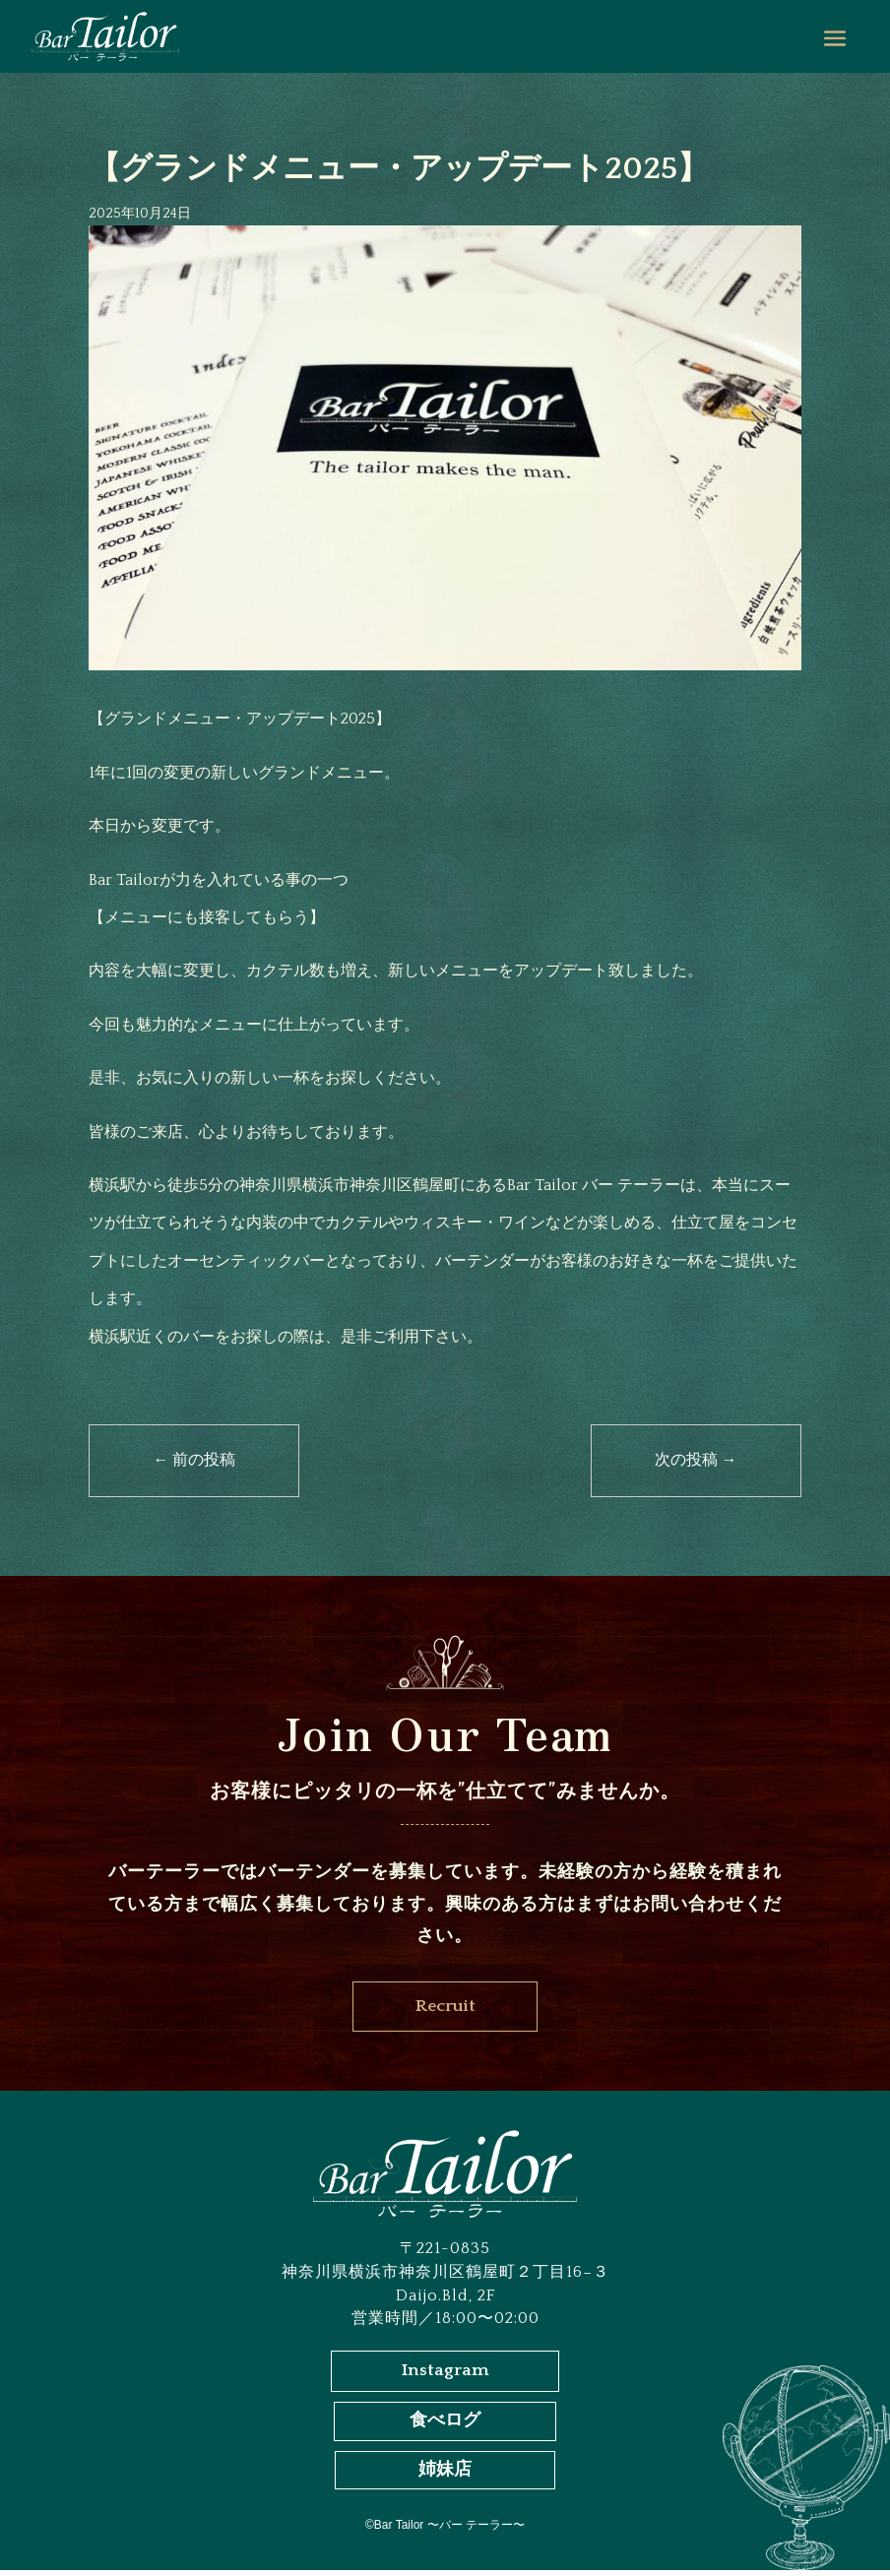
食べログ (445, 2426)
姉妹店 (445, 2475)
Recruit (445, 2008)
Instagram (445, 2375)
